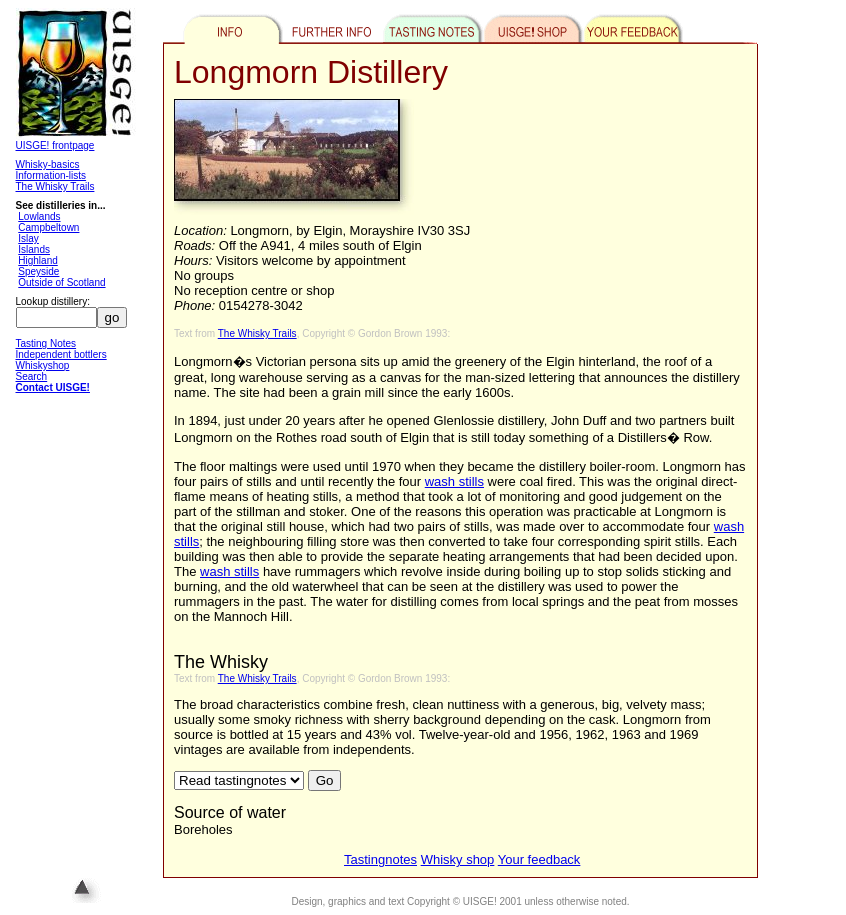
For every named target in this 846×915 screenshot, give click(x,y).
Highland (37, 260)
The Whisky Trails (55, 186)
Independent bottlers (61, 354)
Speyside (38, 271)
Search (32, 376)
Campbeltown (48, 227)
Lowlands (39, 216)
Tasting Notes (46, 343)
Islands (34, 249)
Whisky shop (458, 859)
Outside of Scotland (61, 282)
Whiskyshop (43, 365)
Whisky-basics (48, 164)
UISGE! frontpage (55, 145)
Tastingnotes (380, 859)
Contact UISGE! (53, 387)
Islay (28, 238)
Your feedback (539, 859)
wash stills (454, 481)
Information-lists (51, 175)
